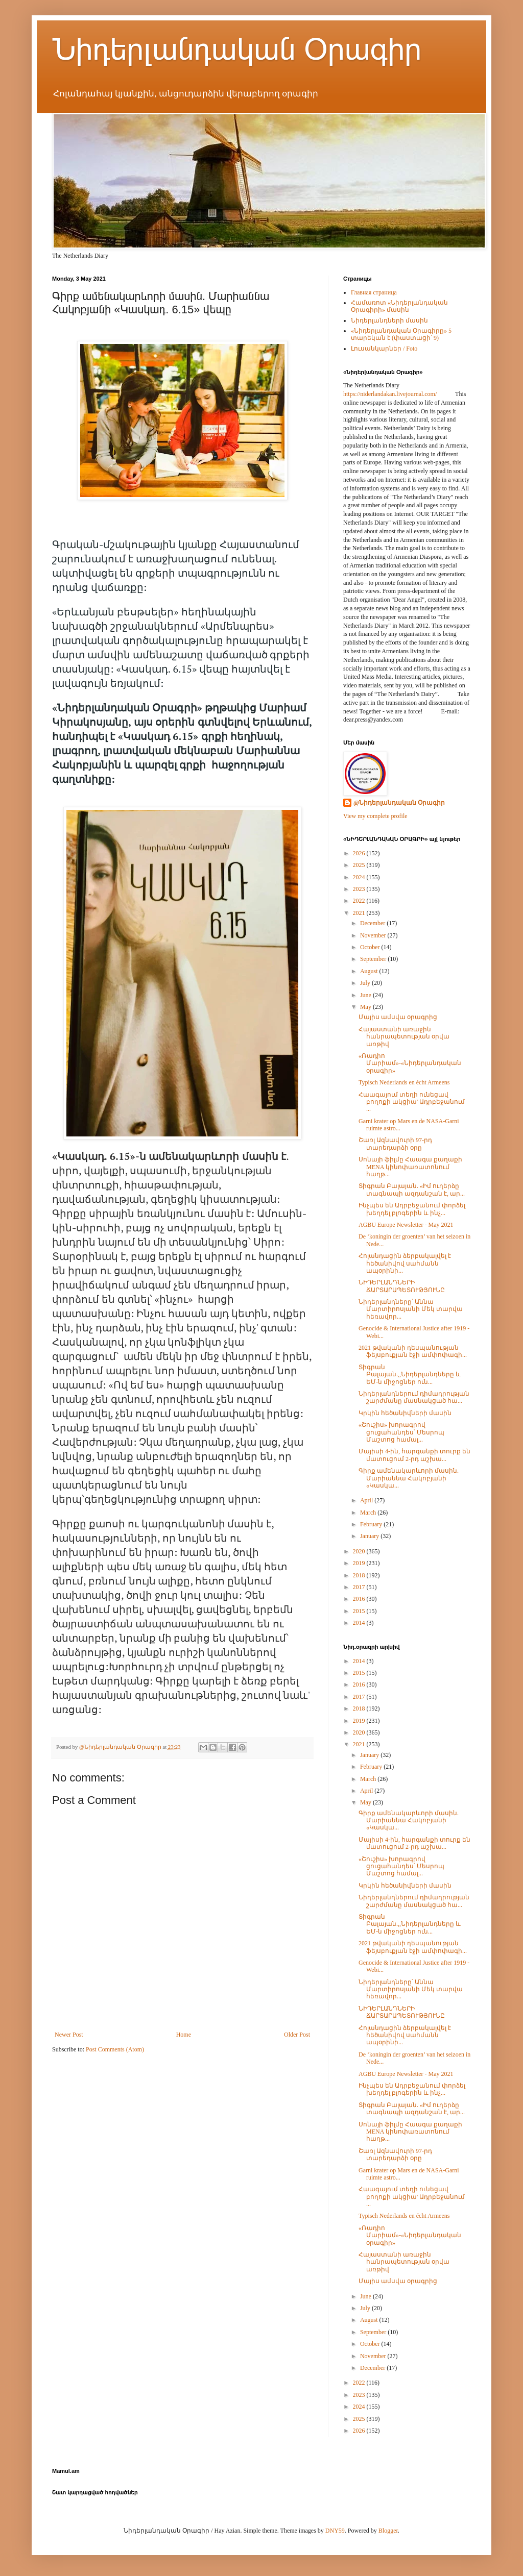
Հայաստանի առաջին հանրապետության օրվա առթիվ (404, 1037)
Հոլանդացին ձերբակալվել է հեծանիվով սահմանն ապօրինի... (405, 1263)
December (373, 923)
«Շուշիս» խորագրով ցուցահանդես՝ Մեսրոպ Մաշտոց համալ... (401, 1432)
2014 (360, 1622)
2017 (360, 1587)
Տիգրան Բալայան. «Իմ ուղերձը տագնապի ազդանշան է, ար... (412, 1189)
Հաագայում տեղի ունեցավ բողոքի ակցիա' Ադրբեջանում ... (412, 1102)
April (367, 1500)
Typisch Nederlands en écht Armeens (404, 1082)
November (374, 935)
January (370, 1536)
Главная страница (374, 292)
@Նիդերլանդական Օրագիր (399, 802)
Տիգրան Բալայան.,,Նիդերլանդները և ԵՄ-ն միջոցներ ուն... (410, 1374)
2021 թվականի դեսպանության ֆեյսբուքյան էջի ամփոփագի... (413, 1351)
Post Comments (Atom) (115, 2049)
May (366, 1006)
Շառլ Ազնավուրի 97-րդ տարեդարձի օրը (395, 1143)
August (369, 971)
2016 (360, 1598)
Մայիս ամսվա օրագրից (398, 1017)
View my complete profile (375, 816)
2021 (360, 913)
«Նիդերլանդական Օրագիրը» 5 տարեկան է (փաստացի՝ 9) (401, 334)
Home (183, 2034)
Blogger (388, 2530)
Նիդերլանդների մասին (389, 320)
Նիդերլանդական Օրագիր (236, 49)
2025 (360, 865)
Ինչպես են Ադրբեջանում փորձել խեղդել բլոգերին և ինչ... (412, 1209)
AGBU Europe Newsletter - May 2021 (406, 1224)
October (371, 947)
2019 (360, 1563)
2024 (360, 877)
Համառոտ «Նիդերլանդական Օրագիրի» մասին (399, 306)
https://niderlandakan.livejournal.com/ (390, 394)
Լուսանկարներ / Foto (384, 348)
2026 (360, 853)
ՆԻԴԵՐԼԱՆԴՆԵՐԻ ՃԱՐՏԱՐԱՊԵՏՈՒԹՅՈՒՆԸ (402, 1286)
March (368, 1512)
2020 (360, 1551)
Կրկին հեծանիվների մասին (405, 1413)
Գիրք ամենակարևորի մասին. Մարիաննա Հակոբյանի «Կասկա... (409, 1478)
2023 (360, 889)
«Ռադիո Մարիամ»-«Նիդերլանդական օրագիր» (410, 1063)
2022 (360, 900)
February (372, 1524)
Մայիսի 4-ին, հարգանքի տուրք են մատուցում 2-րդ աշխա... (414, 1455)
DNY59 (335, 2530)
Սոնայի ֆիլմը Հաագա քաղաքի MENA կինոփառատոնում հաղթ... (410, 1167)
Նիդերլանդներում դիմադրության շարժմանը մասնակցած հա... (414, 1397)
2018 (360, 1575)
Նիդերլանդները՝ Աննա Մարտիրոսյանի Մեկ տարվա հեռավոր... (411, 1309)
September (374, 958)
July (366, 982)
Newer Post (69, 2034)
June (366, 995)
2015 (360, 1611)
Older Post (297, 2034)
